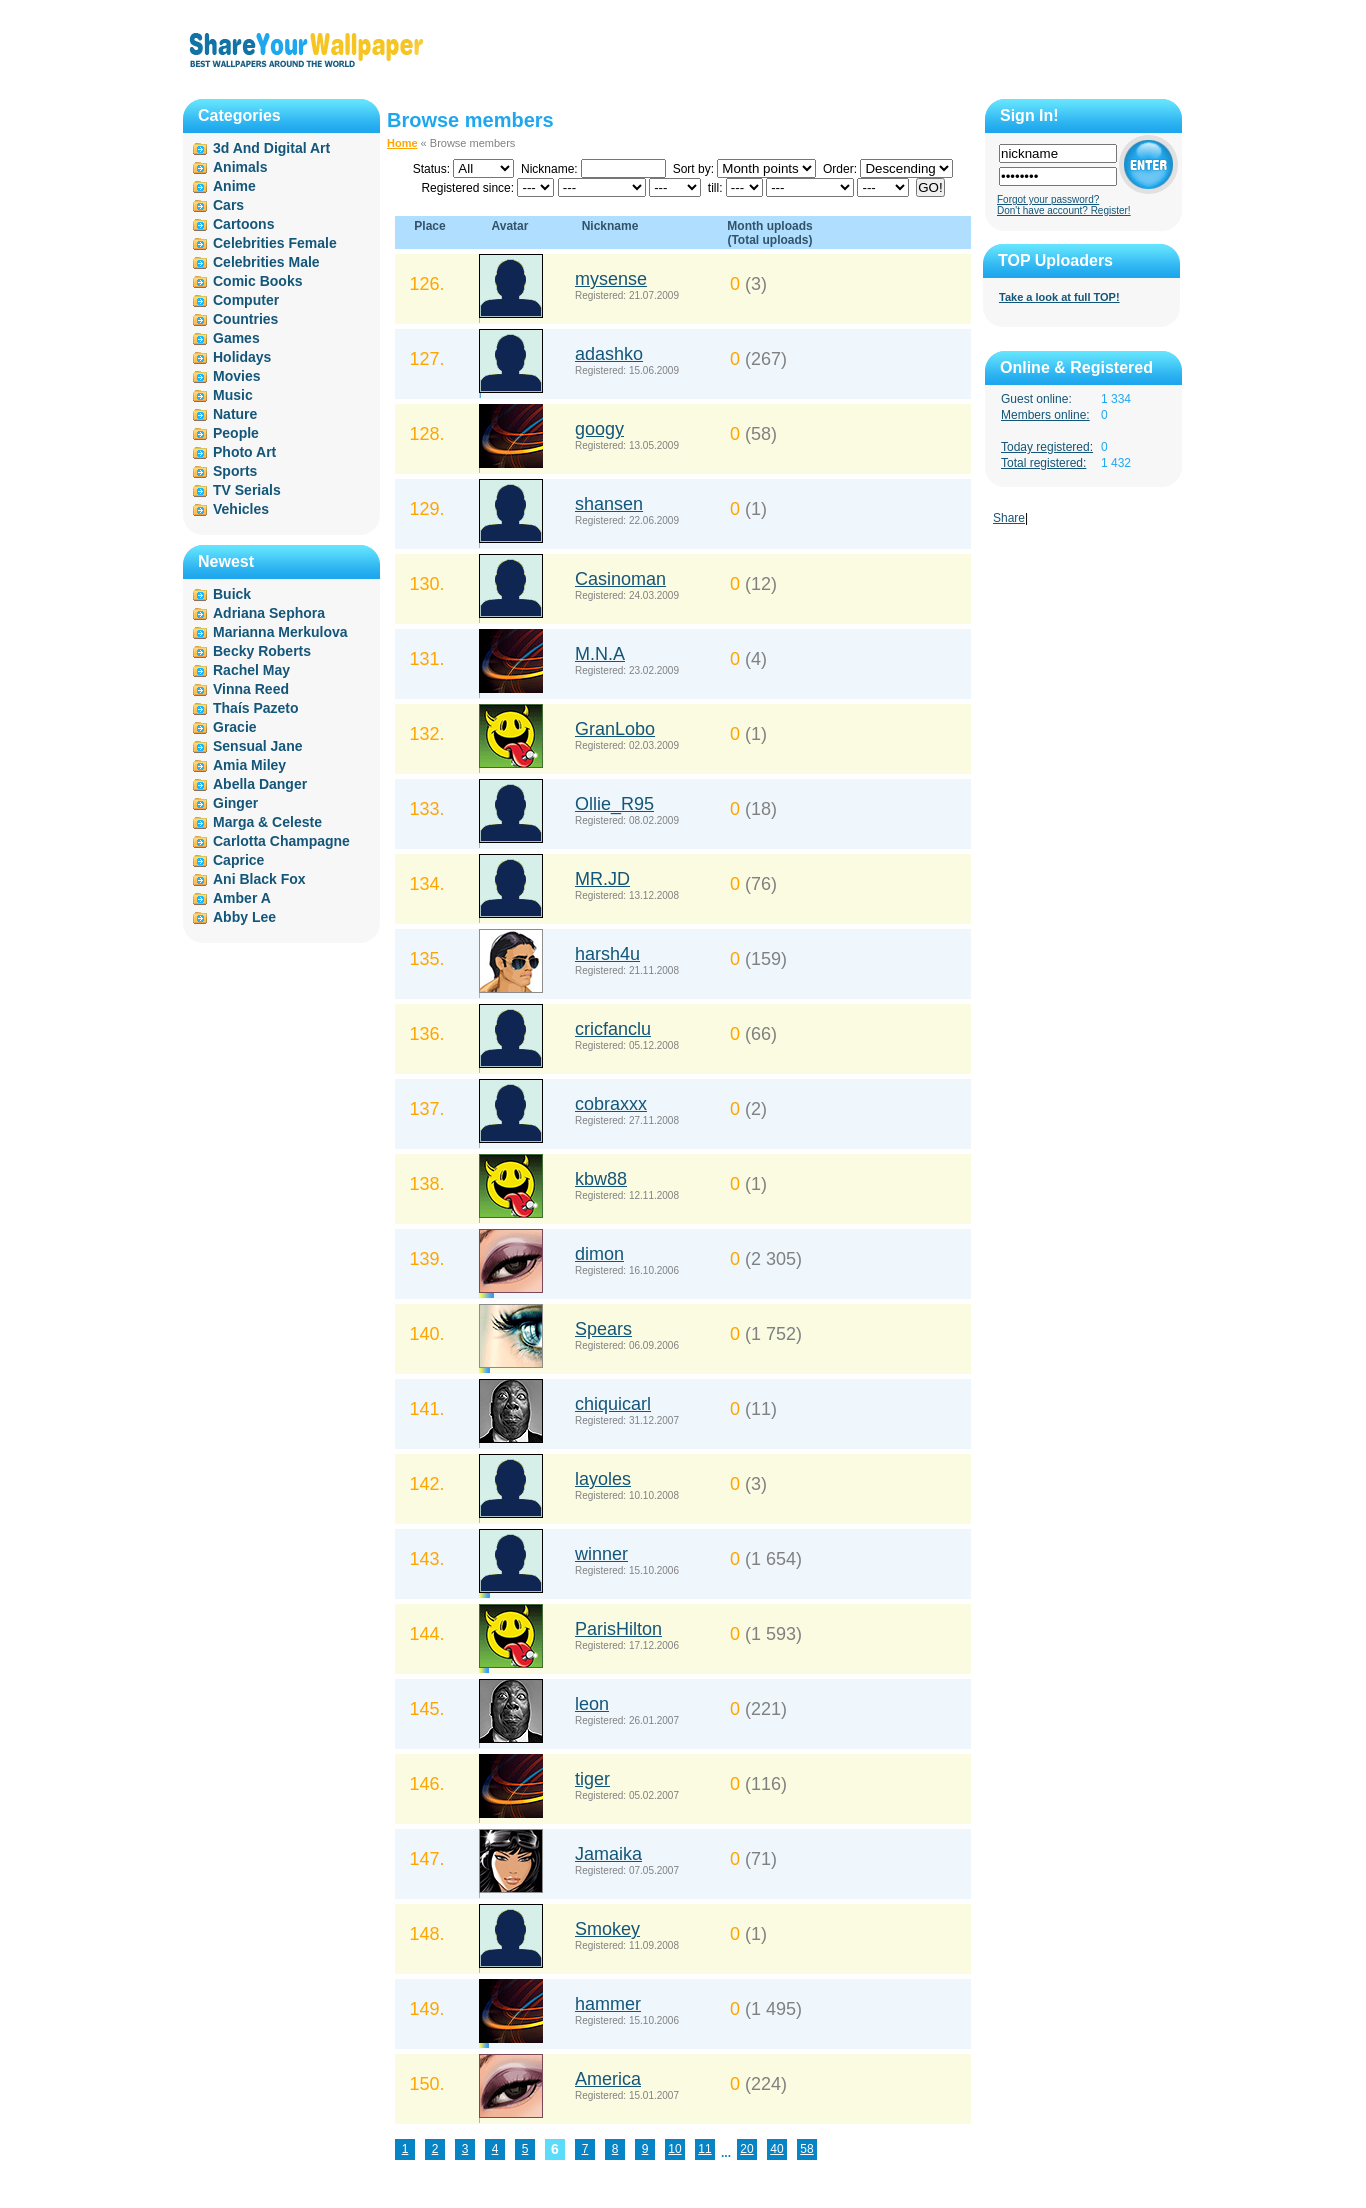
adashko (609, 354)
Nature (235, 414)
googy (599, 429)
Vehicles (241, 509)
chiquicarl (613, 1404)
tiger (592, 1779)
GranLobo (615, 729)
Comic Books (257, 281)
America (608, 2079)
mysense (611, 279)
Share (1009, 518)
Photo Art (244, 452)
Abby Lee (244, 917)
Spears (603, 1329)
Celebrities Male (266, 262)
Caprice (238, 860)
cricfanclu (613, 1029)
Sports (235, 471)
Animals (240, 167)
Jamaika (608, 1854)
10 (674, 2149)
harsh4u (607, 954)
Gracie (235, 727)
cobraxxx (611, 1104)
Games (236, 338)
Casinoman (620, 579)
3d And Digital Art (271, 148)
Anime (234, 186)
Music (233, 395)
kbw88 (601, 1179)
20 (746, 2149)
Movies (236, 376)
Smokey (607, 1929)
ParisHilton (618, 1629)
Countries (245, 319)
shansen (609, 504)
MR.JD (602, 879)
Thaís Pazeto (256, 708)
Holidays (242, 357)
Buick (232, 594)
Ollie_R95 (614, 804)
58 (806, 2149)
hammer (608, 2004)
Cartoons (243, 224)
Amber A (242, 898)
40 (776, 2149)
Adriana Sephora (269, 613)
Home (402, 143)
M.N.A (600, 654)
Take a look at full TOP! (1059, 297)
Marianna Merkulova (280, 632)
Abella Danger (260, 784)
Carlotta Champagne (281, 841)
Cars (228, 205)
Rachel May (251, 670)
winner (601, 1554)
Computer (246, 300)
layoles (603, 1479)
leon (592, 1704)
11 (704, 2149)
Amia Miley (249, 765)
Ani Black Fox (259, 879)
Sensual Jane (258, 746)
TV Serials (247, 490)
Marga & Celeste (267, 822)
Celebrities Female (275, 243)
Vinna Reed (251, 689)
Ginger (235, 803)
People (236, 433)
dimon (599, 1254)
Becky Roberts (262, 651)
